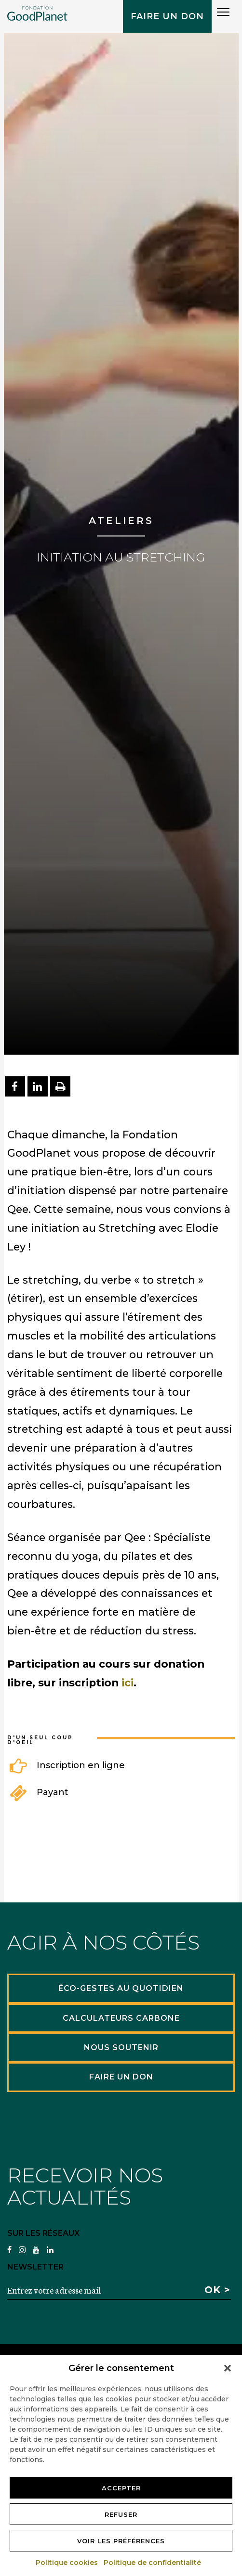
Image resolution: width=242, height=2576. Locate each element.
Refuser (121, 2514)
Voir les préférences (121, 2541)
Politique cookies (67, 2562)
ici (127, 1682)
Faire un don (167, 16)
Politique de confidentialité (153, 2562)
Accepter (121, 2488)
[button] (227, 2368)
